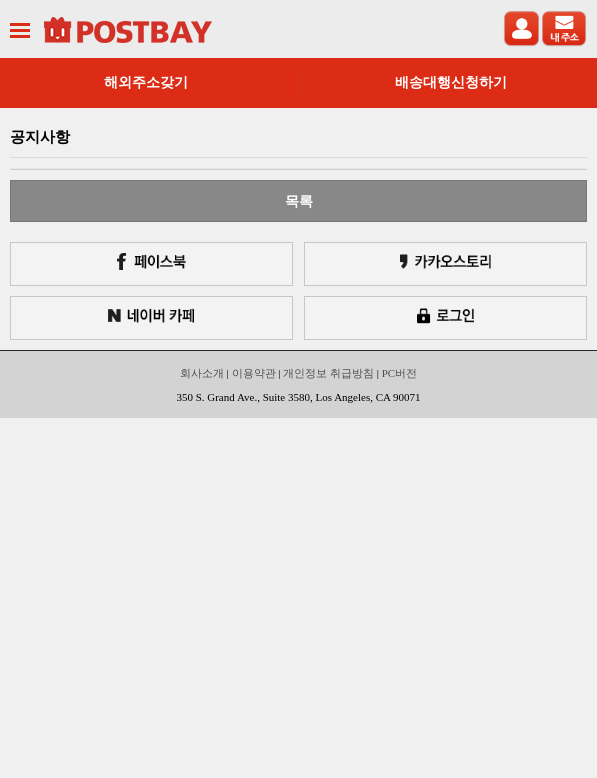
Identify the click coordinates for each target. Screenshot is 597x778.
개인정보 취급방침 (328, 373)
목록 (299, 201)
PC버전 (399, 373)
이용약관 (254, 373)
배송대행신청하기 (451, 82)
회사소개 (202, 373)
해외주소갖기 (146, 82)
